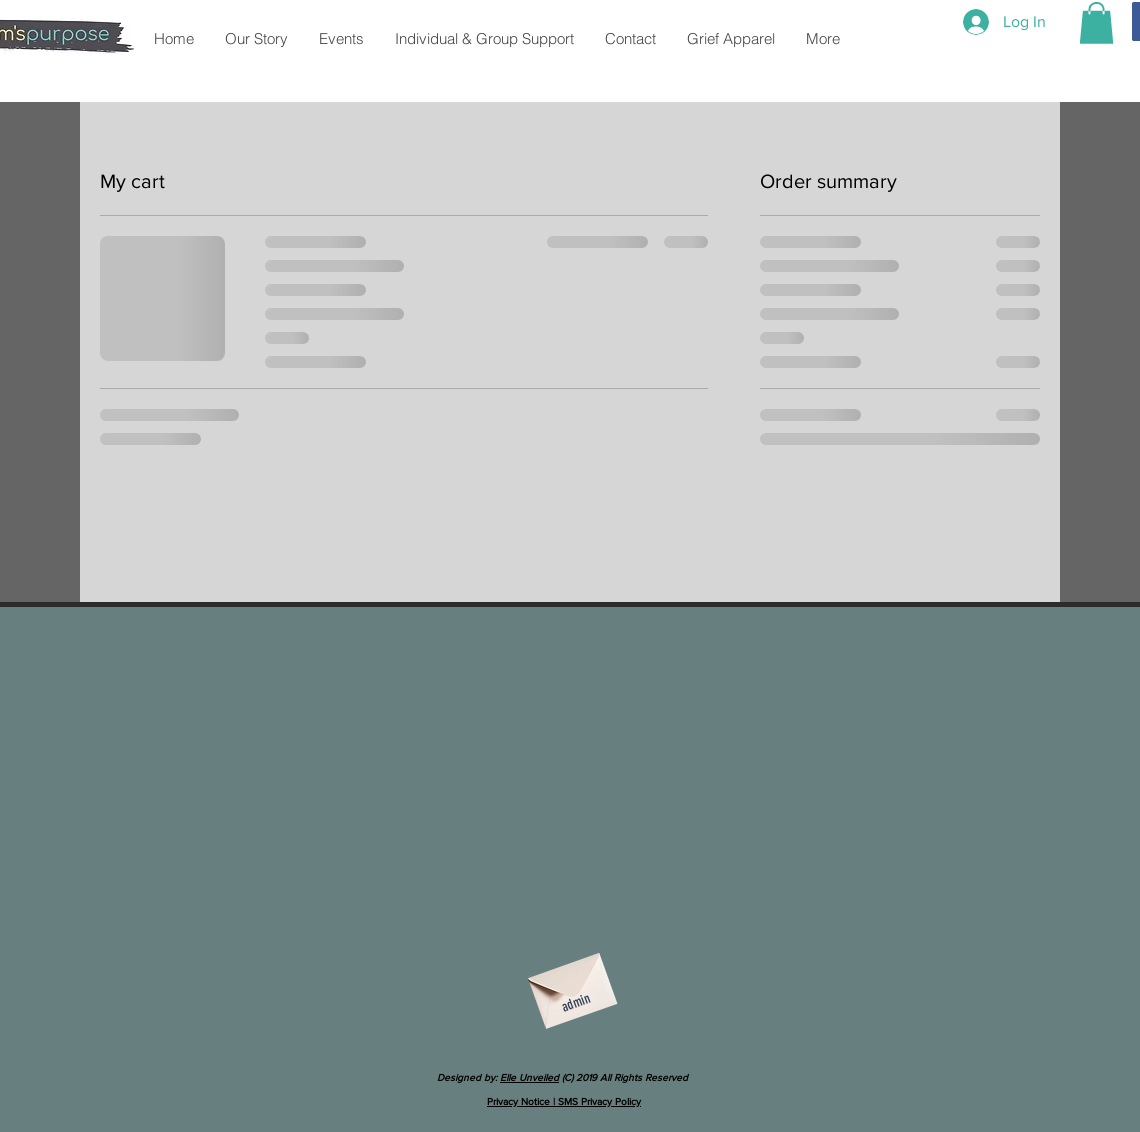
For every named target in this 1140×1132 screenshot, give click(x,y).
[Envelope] (570, 983)
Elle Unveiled (529, 1077)
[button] (1096, 23)
